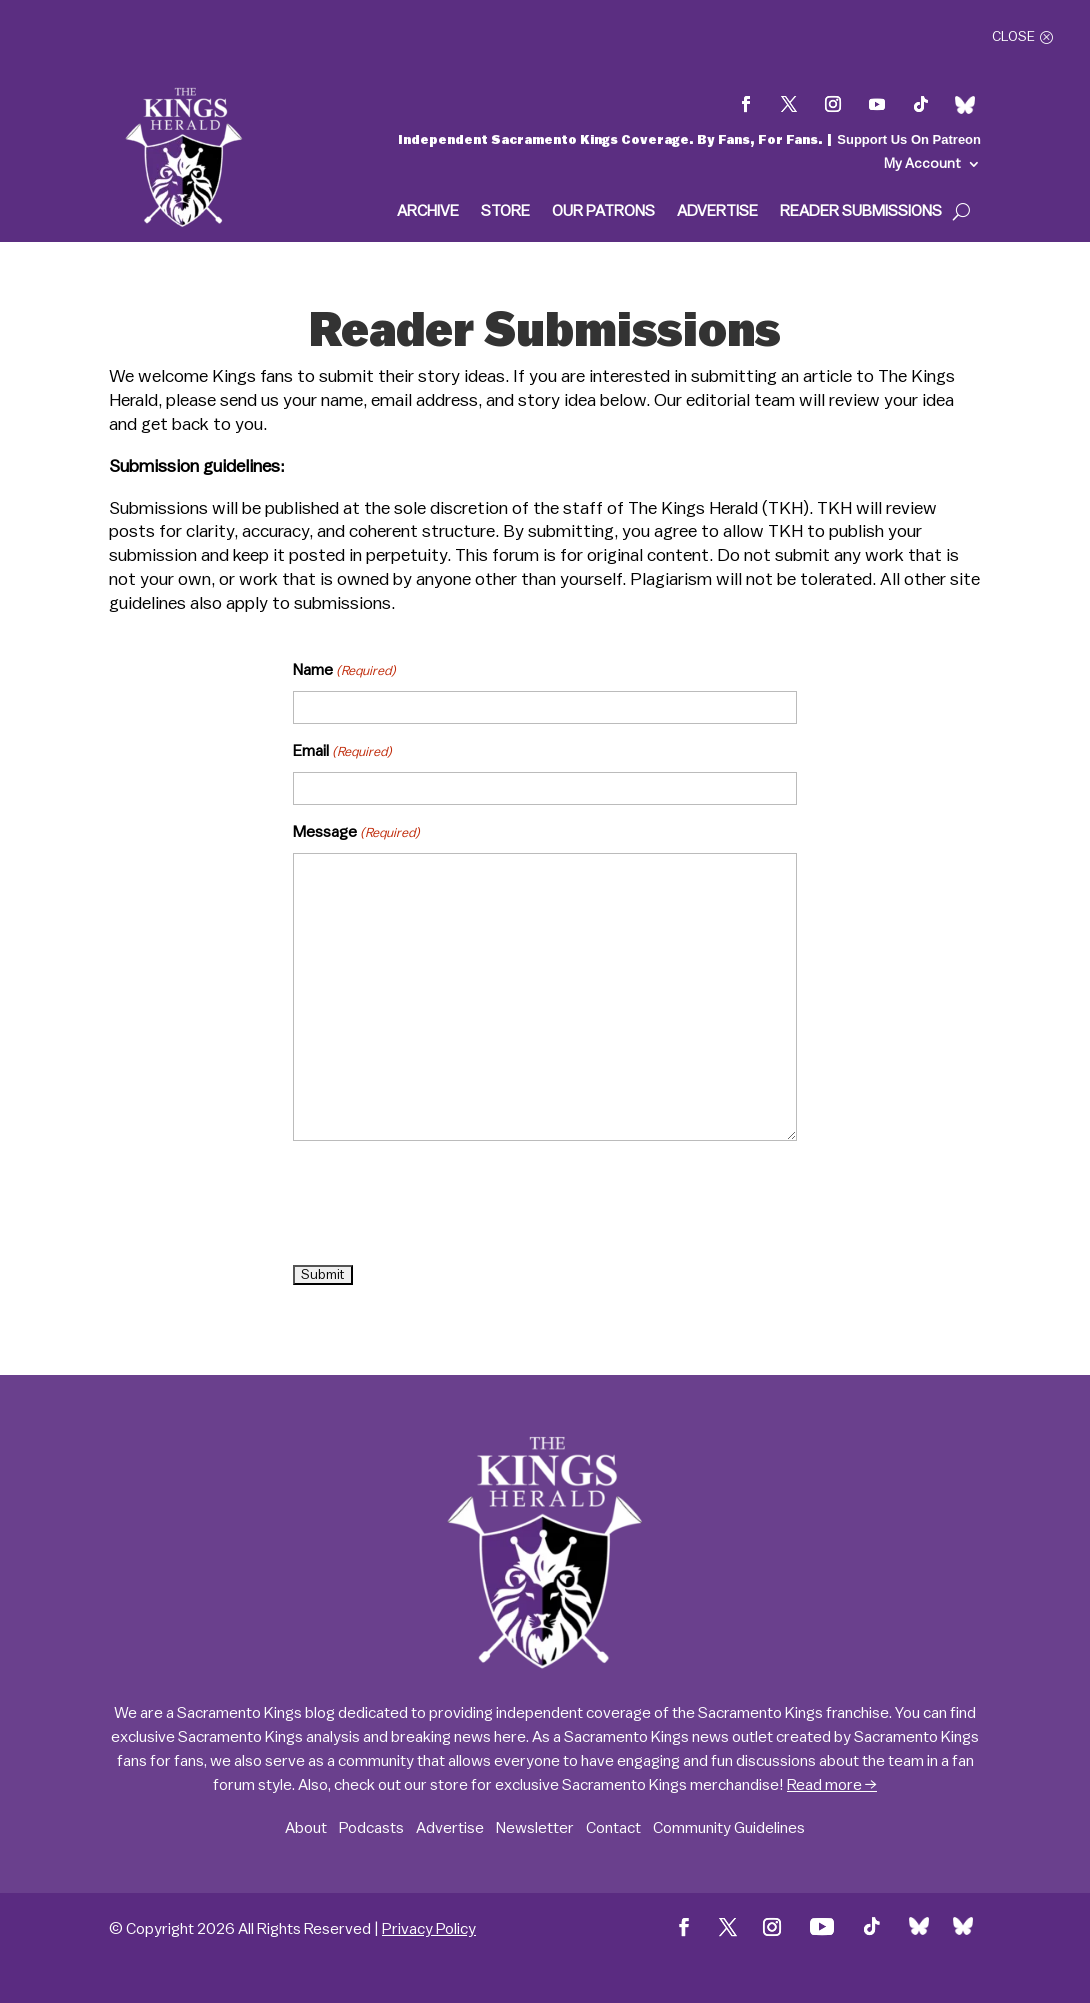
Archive (428, 211)
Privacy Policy (429, 1929)
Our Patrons (603, 211)
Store (505, 211)
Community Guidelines (729, 1828)
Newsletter (535, 1828)
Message (356, 833)
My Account (922, 164)
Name (344, 671)
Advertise (717, 211)
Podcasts (371, 1828)
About (306, 1828)
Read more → (832, 1785)
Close (1013, 37)
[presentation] (445, 1204)
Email (342, 752)
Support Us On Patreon (909, 139)
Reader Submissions (861, 211)
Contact (613, 1828)
